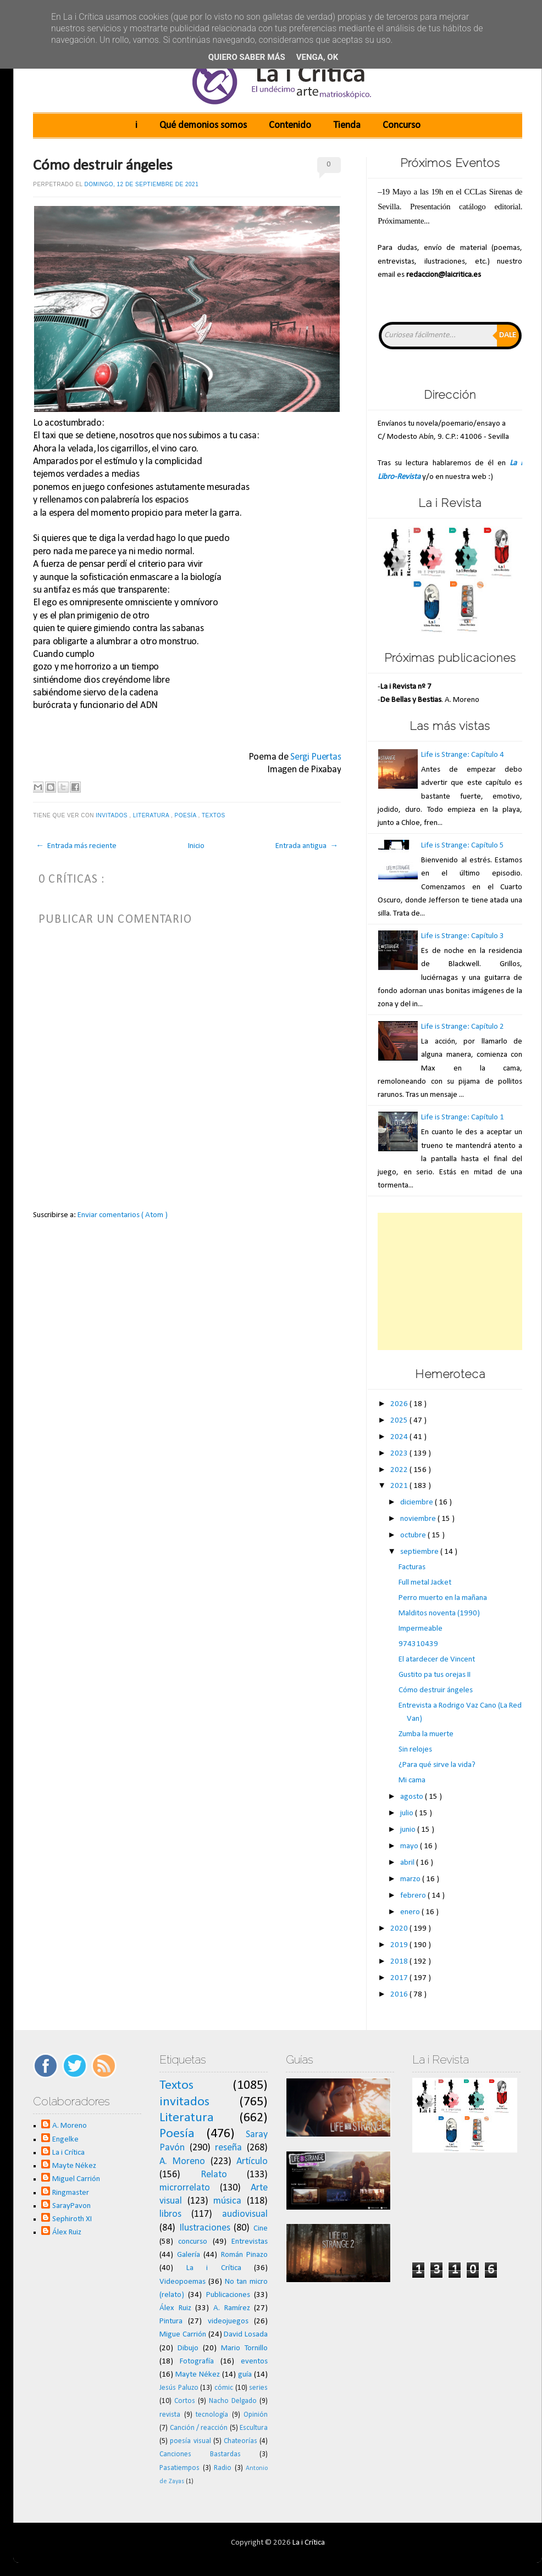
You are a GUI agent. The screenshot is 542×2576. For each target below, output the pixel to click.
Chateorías (240, 2441)
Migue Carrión (182, 2334)
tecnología (212, 2414)
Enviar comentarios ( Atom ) (123, 1215)
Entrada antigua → (306, 846)
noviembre (419, 1519)
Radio (222, 2468)
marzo (411, 1879)
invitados (112, 815)
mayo (410, 1846)
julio (407, 1813)
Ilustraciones (204, 2228)
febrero (414, 1896)
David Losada (246, 2334)
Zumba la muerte (426, 1734)
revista (169, 2414)
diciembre (417, 1502)
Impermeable (421, 1629)
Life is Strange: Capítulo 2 (462, 1027)
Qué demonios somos (203, 125)
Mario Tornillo (244, 2348)
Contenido (290, 125)
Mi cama (412, 1780)
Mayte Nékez (74, 2166)
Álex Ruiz (66, 2232)
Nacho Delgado (233, 2401)
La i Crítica (68, 2153)
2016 (400, 1994)
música (227, 2201)
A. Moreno (69, 2126)
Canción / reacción (199, 2428)
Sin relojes (415, 1750)
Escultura (254, 2428)
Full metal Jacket (425, 1583)
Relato (214, 2175)
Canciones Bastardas (200, 2454)
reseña (228, 2148)
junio (408, 1830)
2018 (400, 1962)
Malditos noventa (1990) (439, 1613)
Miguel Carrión (76, 2179)
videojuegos (228, 2321)
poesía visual (190, 2441)
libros (170, 2214)
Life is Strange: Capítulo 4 (462, 755)
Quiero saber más (246, 57)
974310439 (418, 1644)
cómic (223, 2387)
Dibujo (188, 2348)
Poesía (186, 815)
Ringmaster (70, 2193)
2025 (400, 1421)
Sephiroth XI (72, 2219)
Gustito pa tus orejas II (435, 1675)
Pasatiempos (179, 2468)
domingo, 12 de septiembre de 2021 (142, 184)
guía (245, 2375)
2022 (400, 1470)
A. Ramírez (231, 2308)
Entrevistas (249, 2242)
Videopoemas (182, 2282)
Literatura (152, 815)
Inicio (196, 846)
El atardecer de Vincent (437, 1659)
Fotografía (197, 2361)
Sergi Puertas (315, 757)
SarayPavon (71, 2206)
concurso (192, 2242)
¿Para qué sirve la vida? (437, 1765)
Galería (188, 2255)
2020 (400, 1929)
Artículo (252, 2161)
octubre (414, 1535)
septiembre (420, 1552)
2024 (400, 1437)
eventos (254, 2361)
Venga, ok (317, 57)
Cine (260, 2228)
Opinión (256, 2414)
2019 (400, 1945)
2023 (400, 1453)
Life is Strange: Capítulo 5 (462, 845)
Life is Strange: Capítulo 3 (462, 936)
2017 (400, 1978)
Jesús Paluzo (178, 2387)
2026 (400, 1404)
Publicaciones (228, 2295)
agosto (412, 1797)
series (258, 2387)
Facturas (412, 1567)
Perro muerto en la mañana (443, 1598)
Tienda (347, 125)
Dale (507, 335)
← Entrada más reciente (76, 846)
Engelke (65, 2139)
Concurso (402, 125)
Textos (214, 815)
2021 (400, 1486)
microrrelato (184, 2188)
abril (408, 1863)
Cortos (184, 2401)
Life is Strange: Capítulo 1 (462, 1117)
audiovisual (245, 2214)
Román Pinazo (244, 2255)
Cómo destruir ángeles (103, 166)
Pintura (170, 2321)
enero (411, 1912)
